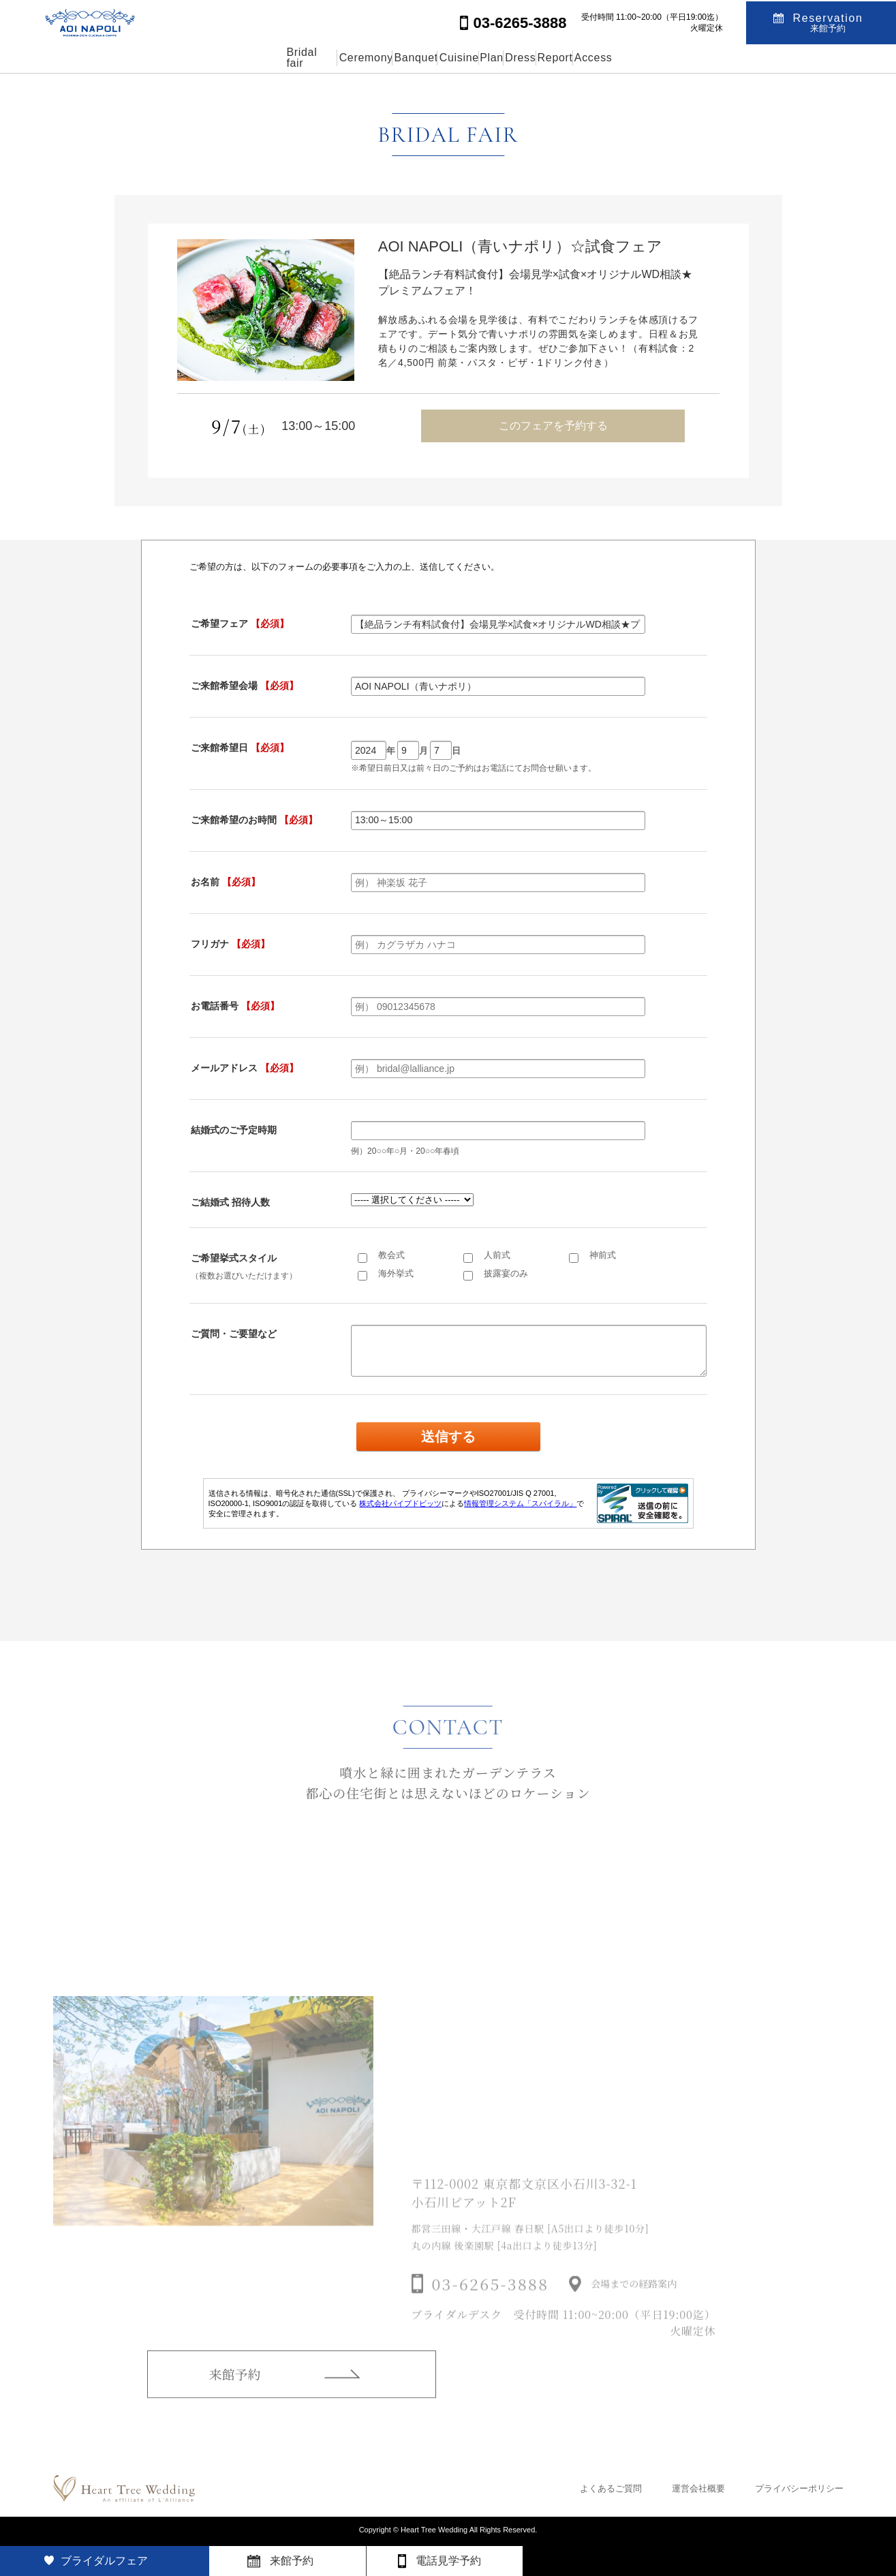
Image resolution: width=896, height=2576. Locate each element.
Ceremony (283, 57)
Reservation (828, 21)
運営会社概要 (698, 2488)
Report (632, 57)
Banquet (365, 57)
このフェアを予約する (553, 425)
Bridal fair (199, 57)
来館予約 (235, 2393)
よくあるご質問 (611, 2488)
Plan (504, 57)
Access (702, 57)
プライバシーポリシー (799, 2488)
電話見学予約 (448, 2560)
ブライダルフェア (104, 2560)
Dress (566, 57)
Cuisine (439, 57)
